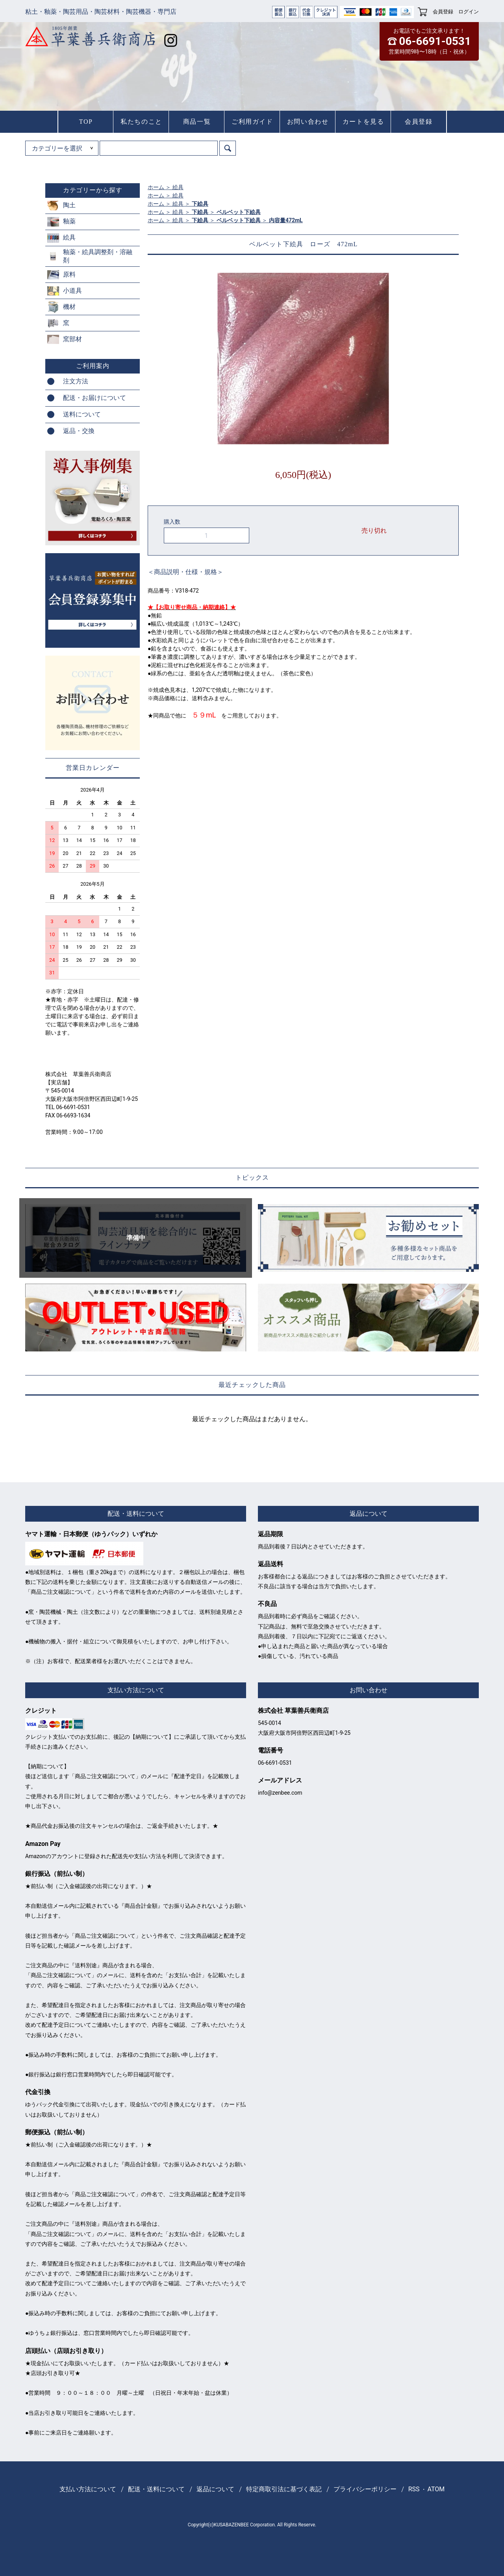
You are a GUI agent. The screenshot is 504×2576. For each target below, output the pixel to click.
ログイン (468, 12)
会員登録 (443, 12)
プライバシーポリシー (365, 2489)
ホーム (156, 187)
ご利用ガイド (252, 121)
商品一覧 (197, 121)
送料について (82, 414)
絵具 (177, 187)
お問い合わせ (308, 121)
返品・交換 (78, 431)
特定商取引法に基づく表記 (284, 2489)
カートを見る (363, 121)
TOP (86, 121)
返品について (215, 2489)
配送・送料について (156, 2489)
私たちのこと (141, 121)
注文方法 (75, 381)
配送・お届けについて (94, 397)
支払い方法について (87, 2489)
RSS (414, 2489)
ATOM (436, 2489)
